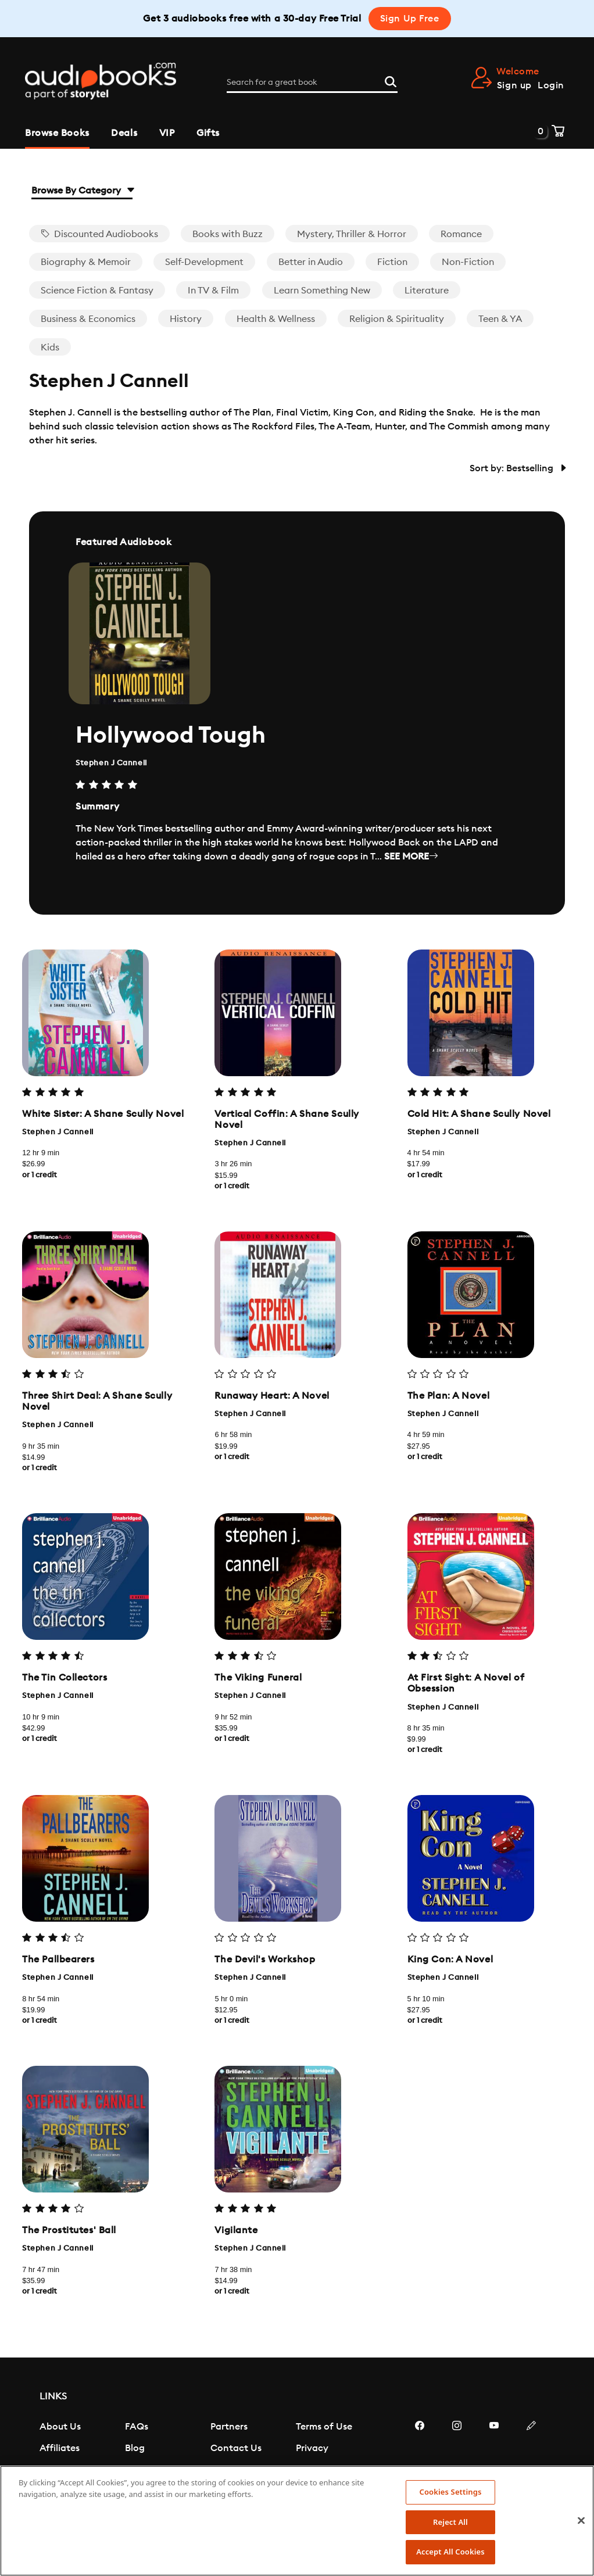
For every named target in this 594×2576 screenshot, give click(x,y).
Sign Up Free (409, 18)
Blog (135, 2448)
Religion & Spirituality (396, 319)
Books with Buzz (227, 234)
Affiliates (60, 2448)
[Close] (581, 2521)
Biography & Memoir (86, 262)
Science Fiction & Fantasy (97, 290)
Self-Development (204, 262)
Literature (427, 290)
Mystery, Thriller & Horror (351, 234)
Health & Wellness (276, 319)
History (186, 319)
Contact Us (236, 2448)
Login (551, 85)
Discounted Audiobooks (99, 234)
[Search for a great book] (312, 82)
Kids (50, 347)
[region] (297, 2521)
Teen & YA (500, 319)
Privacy (312, 2448)
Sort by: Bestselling (517, 468)
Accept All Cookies (450, 2551)
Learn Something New (322, 290)
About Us (60, 2426)
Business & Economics (88, 319)
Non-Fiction (468, 262)
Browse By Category (82, 190)
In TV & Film (213, 290)
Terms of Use (324, 2426)
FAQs (136, 2426)
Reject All (450, 2522)
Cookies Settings (451, 2492)
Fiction (392, 262)
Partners (229, 2426)
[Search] (390, 80)
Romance (461, 234)
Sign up (514, 85)
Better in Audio (310, 262)
